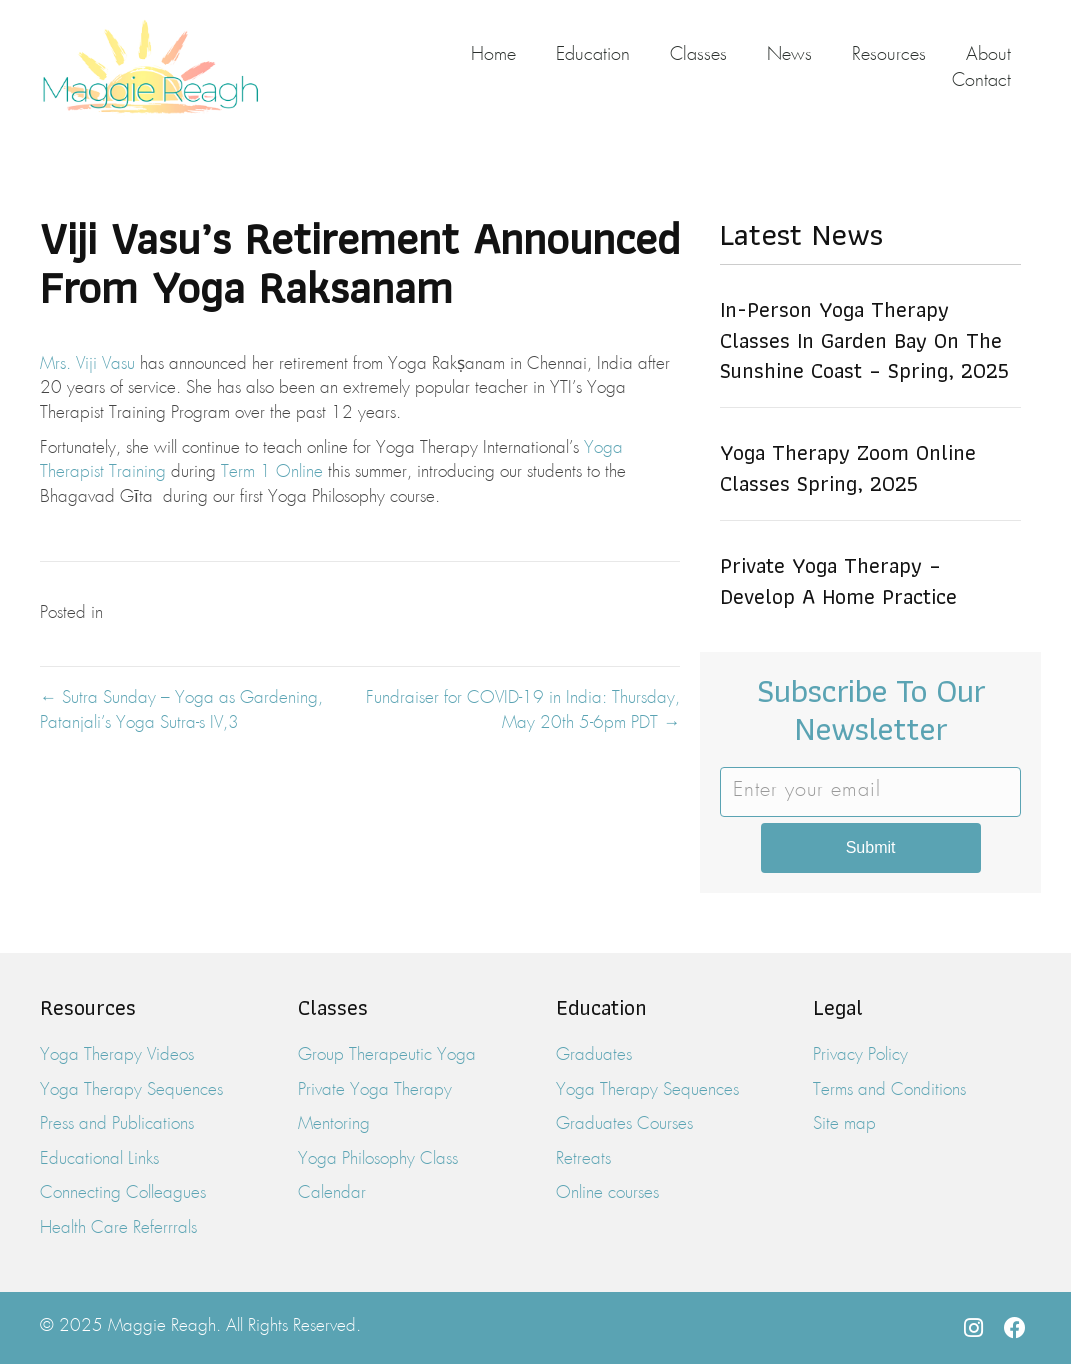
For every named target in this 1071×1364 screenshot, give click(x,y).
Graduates (594, 1055)
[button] (973, 1328)
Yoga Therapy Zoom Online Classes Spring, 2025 (848, 468)
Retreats (583, 1159)
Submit (871, 847)
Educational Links (99, 1159)
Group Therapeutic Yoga (387, 1055)
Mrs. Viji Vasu (87, 364)
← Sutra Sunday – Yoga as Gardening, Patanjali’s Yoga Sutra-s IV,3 (181, 711)
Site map (844, 1124)
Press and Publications (117, 1124)
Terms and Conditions (889, 1090)
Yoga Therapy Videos (117, 1055)
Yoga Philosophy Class (378, 1159)
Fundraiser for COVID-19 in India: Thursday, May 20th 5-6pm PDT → (523, 711)
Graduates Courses (624, 1124)
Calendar (332, 1193)
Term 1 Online (272, 472)
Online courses (607, 1193)
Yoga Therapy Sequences (131, 1090)
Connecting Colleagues (123, 1193)
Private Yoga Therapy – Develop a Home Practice (838, 581)
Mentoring (334, 1124)
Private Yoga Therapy (375, 1090)
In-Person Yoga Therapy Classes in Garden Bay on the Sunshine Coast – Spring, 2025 (864, 340)
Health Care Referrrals (118, 1228)
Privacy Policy (860, 1055)
